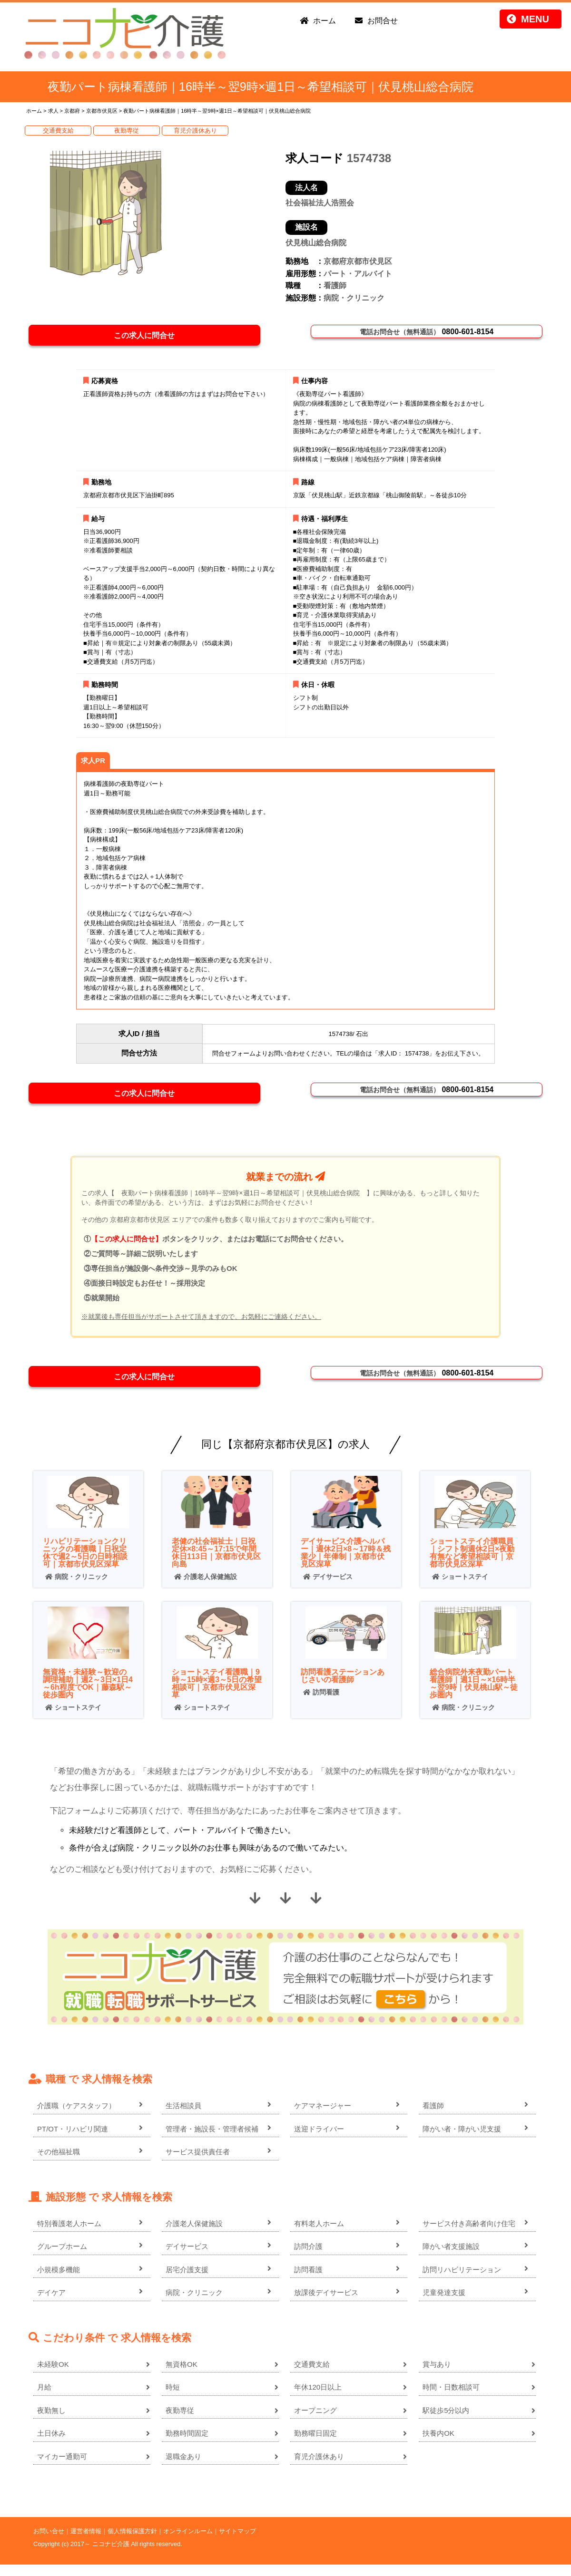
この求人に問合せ (149, 337)
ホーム (324, 21)
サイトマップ (237, 2542)
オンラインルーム (188, 2542)
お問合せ (382, 21)
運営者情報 (85, 2542)
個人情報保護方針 (132, 2542)
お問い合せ (48, 2542)
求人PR (93, 764)
